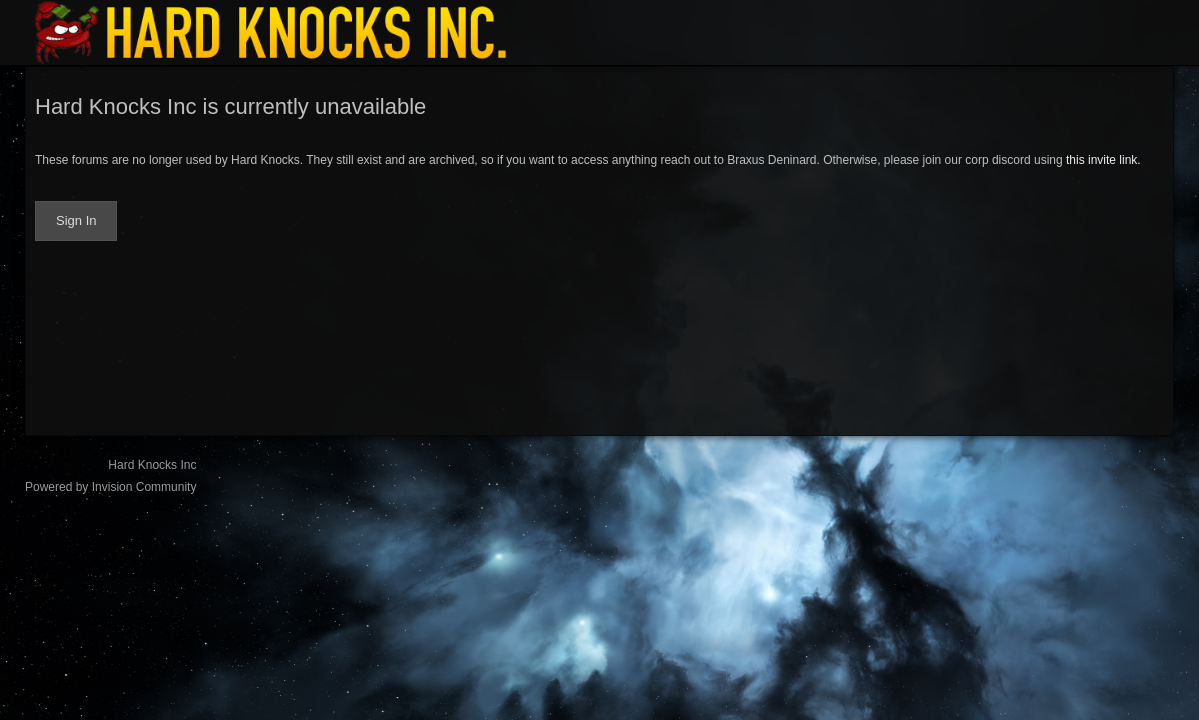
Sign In (76, 220)
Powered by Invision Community (110, 487)
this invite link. (1103, 160)
